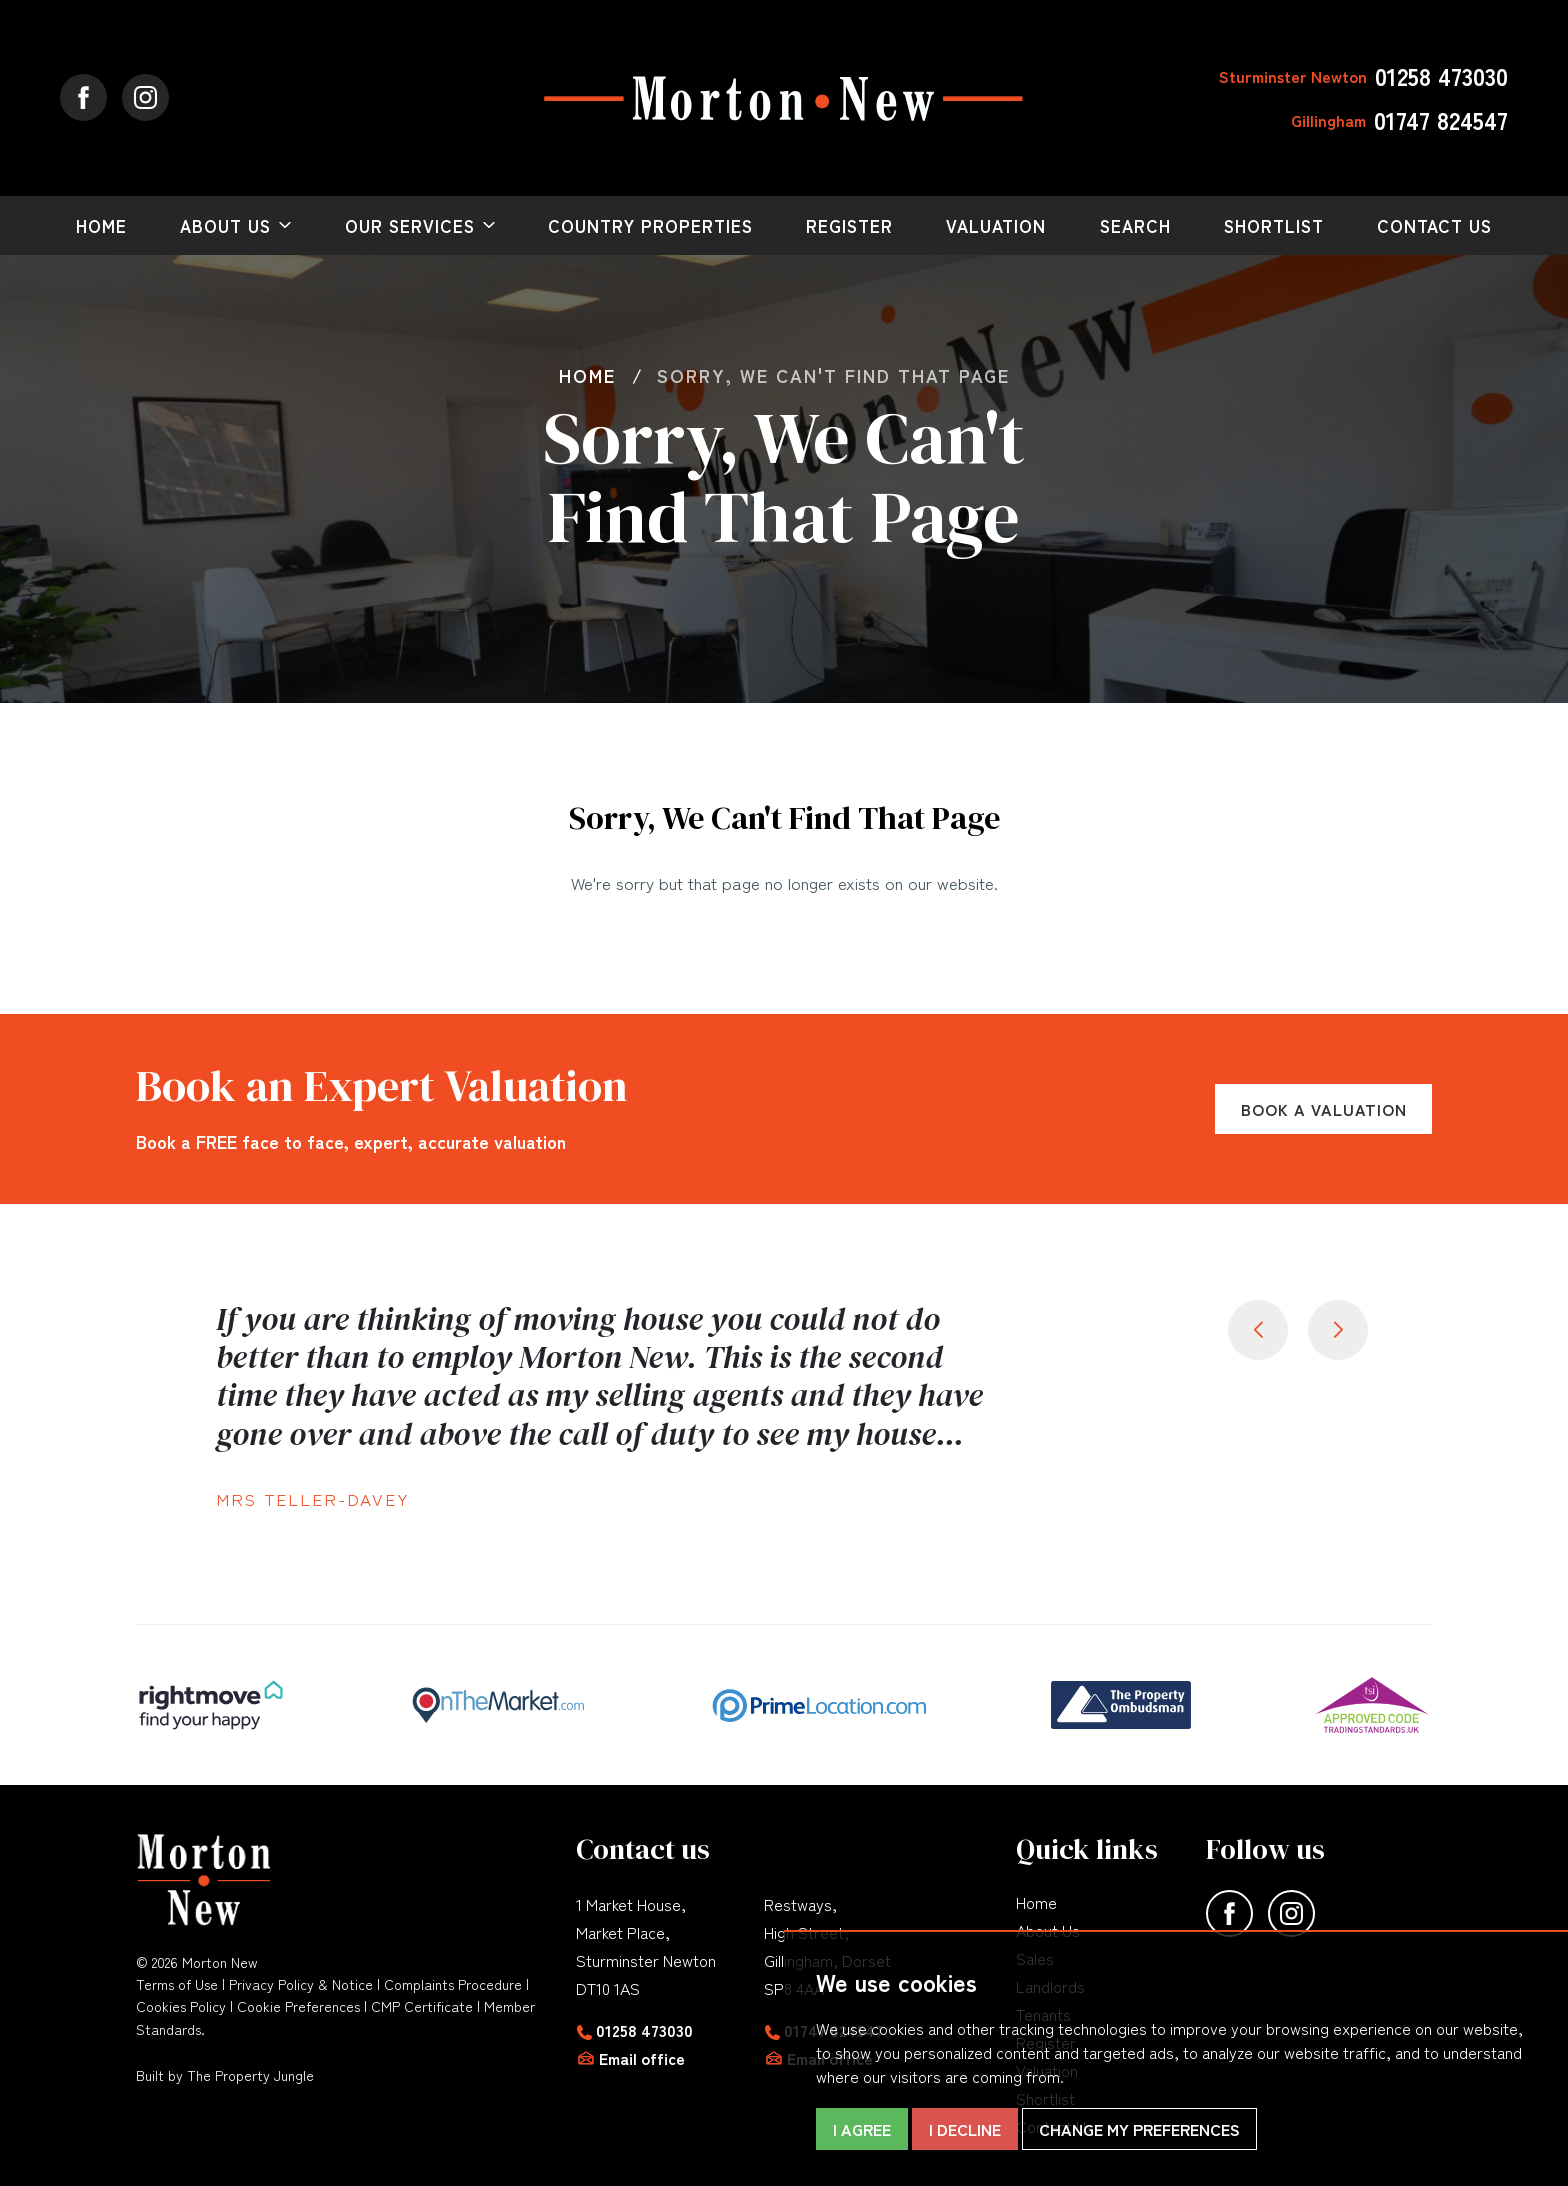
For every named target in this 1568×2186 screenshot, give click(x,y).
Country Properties (650, 225)
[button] (1338, 1330)
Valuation (996, 225)
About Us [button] (225, 225)
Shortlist (1274, 225)
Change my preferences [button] (1139, 2129)
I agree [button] (862, 2129)
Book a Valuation (1324, 1109)
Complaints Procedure (453, 1984)
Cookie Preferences (298, 2006)
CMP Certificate (422, 2006)
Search (1135, 225)
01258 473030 (644, 2030)
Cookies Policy (181, 2006)
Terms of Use (177, 1984)
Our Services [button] (410, 225)
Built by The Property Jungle (225, 2075)
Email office (642, 2058)
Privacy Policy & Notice (301, 1984)
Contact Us (1434, 225)
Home (101, 225)
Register (849, 225)
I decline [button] (965, 2129)
